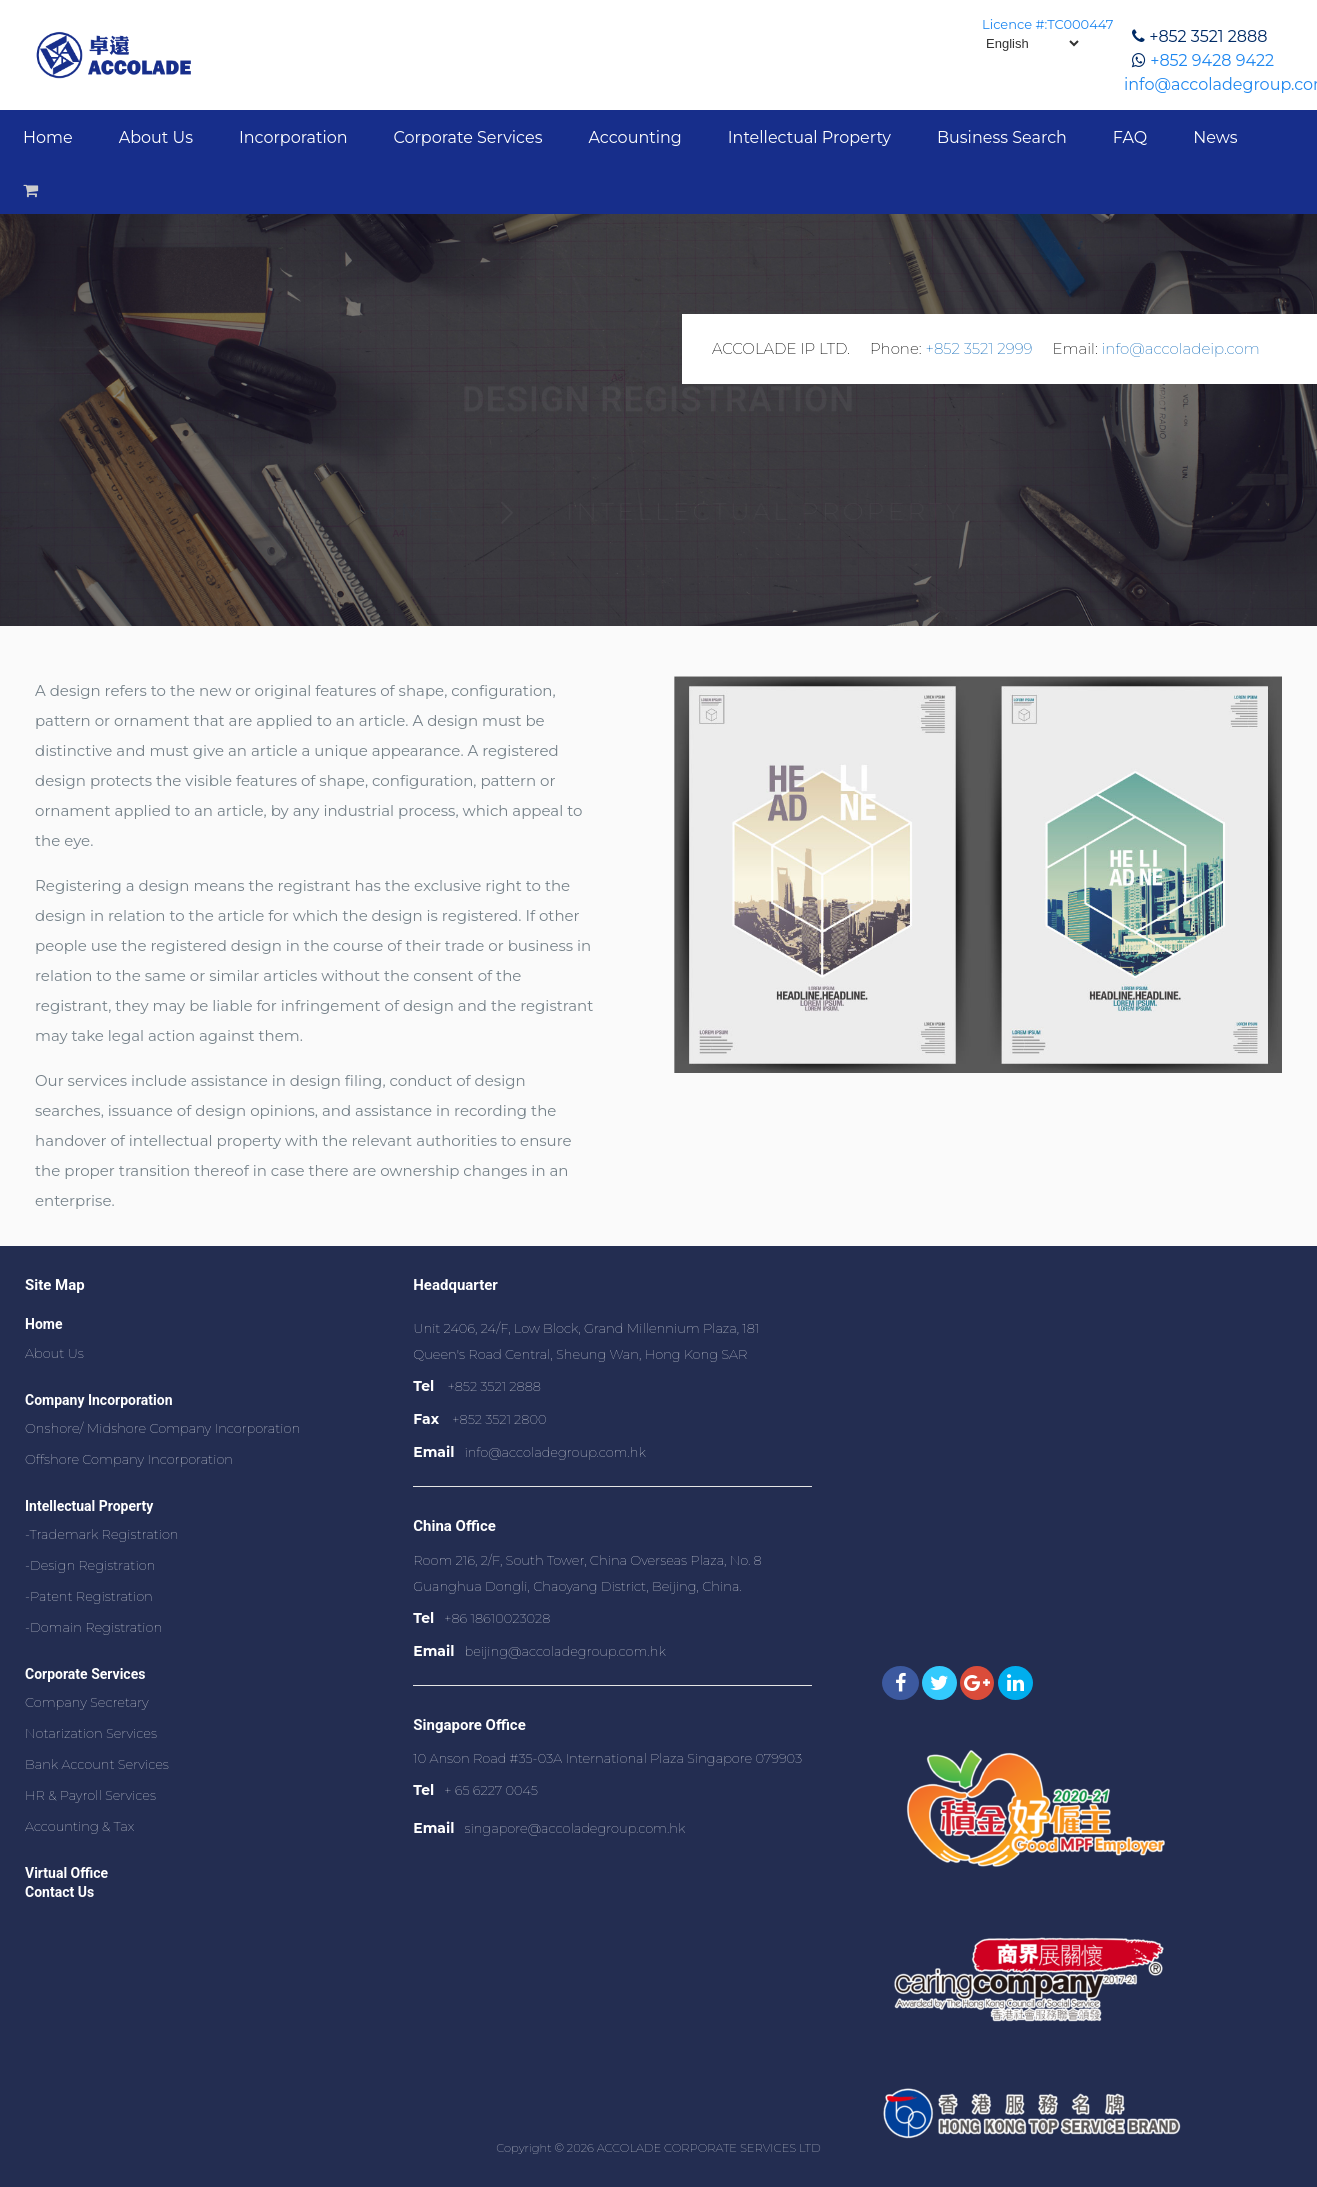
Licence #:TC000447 (1047, 24)
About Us (156, 137)
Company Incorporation (99, 1400)
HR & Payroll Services (90, 1795)
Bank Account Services (97, 1764)
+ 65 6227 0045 (491, 1790)
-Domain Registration (93, 1627)
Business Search (1002, 137)
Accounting (634, 137)
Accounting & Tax (79, 1826)
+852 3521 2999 (978, 348)
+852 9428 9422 (1212, 60)
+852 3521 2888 (1208, 36)
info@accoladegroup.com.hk (554, 1452)
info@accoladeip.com (1181, 348)
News (1215, 137)
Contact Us (59, 1892)
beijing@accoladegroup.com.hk (564, 1651)
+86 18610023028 (497, 1618)
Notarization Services (91, 1733)
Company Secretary (87, 1702)
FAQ (1130, 137)
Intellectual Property (809, 137)
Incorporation (293, 137)
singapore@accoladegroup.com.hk (574, 1828)
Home (48, 137)
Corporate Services (468, 137)
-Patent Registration (89, 1596)
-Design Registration (90, 1565)
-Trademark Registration (102, 1534)
